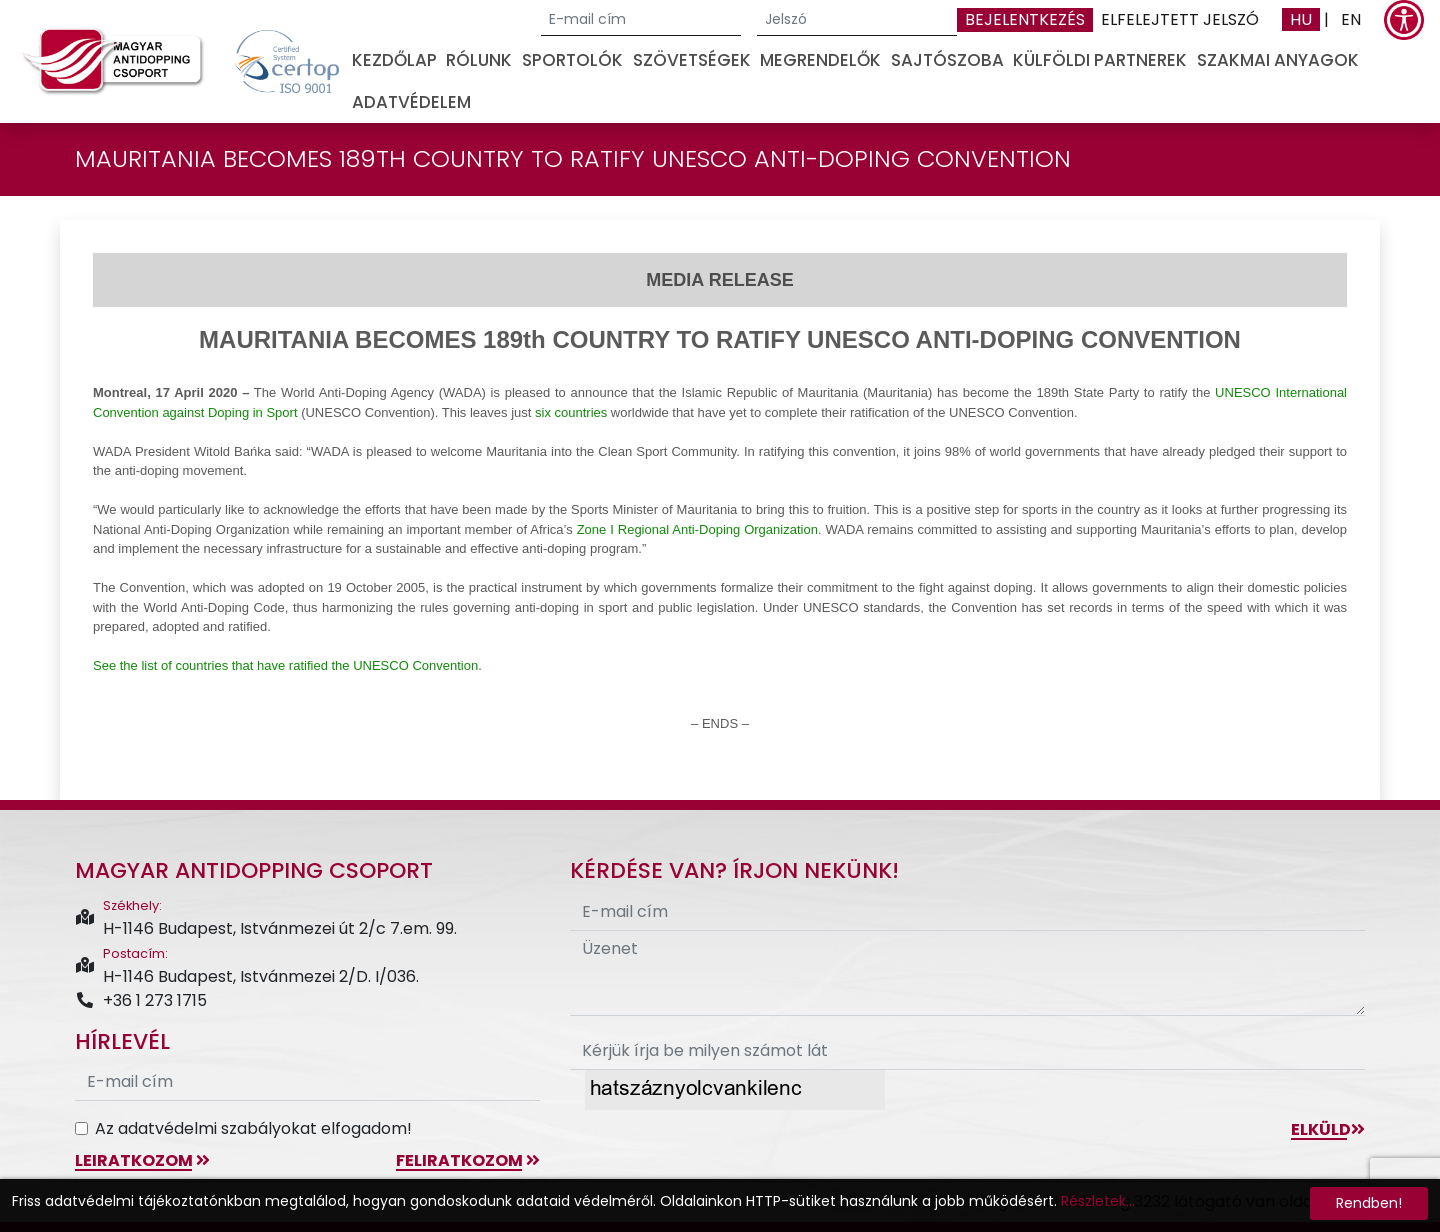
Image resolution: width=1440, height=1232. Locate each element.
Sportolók (572, 60)
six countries (571, 412)
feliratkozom (468, 1160)
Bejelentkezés (1025, 19)
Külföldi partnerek (1100, 60)
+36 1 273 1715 (141, 1000)
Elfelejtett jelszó (1180, 19)
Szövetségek (692, 60)
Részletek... (1098, 1201)
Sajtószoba (947, 60)
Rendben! (1369, 1203)
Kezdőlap (394, 60)
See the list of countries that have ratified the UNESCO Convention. (287, 665)
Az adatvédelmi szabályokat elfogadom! (253, 1128)
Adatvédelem (411, 102)
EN (1351, 19)
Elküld (1328, 1129)
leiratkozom (142, 1160)
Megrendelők (820, 60)
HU (1301, 19)
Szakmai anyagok (1278, 60)
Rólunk (479, 60)
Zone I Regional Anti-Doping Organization (697, 529)
